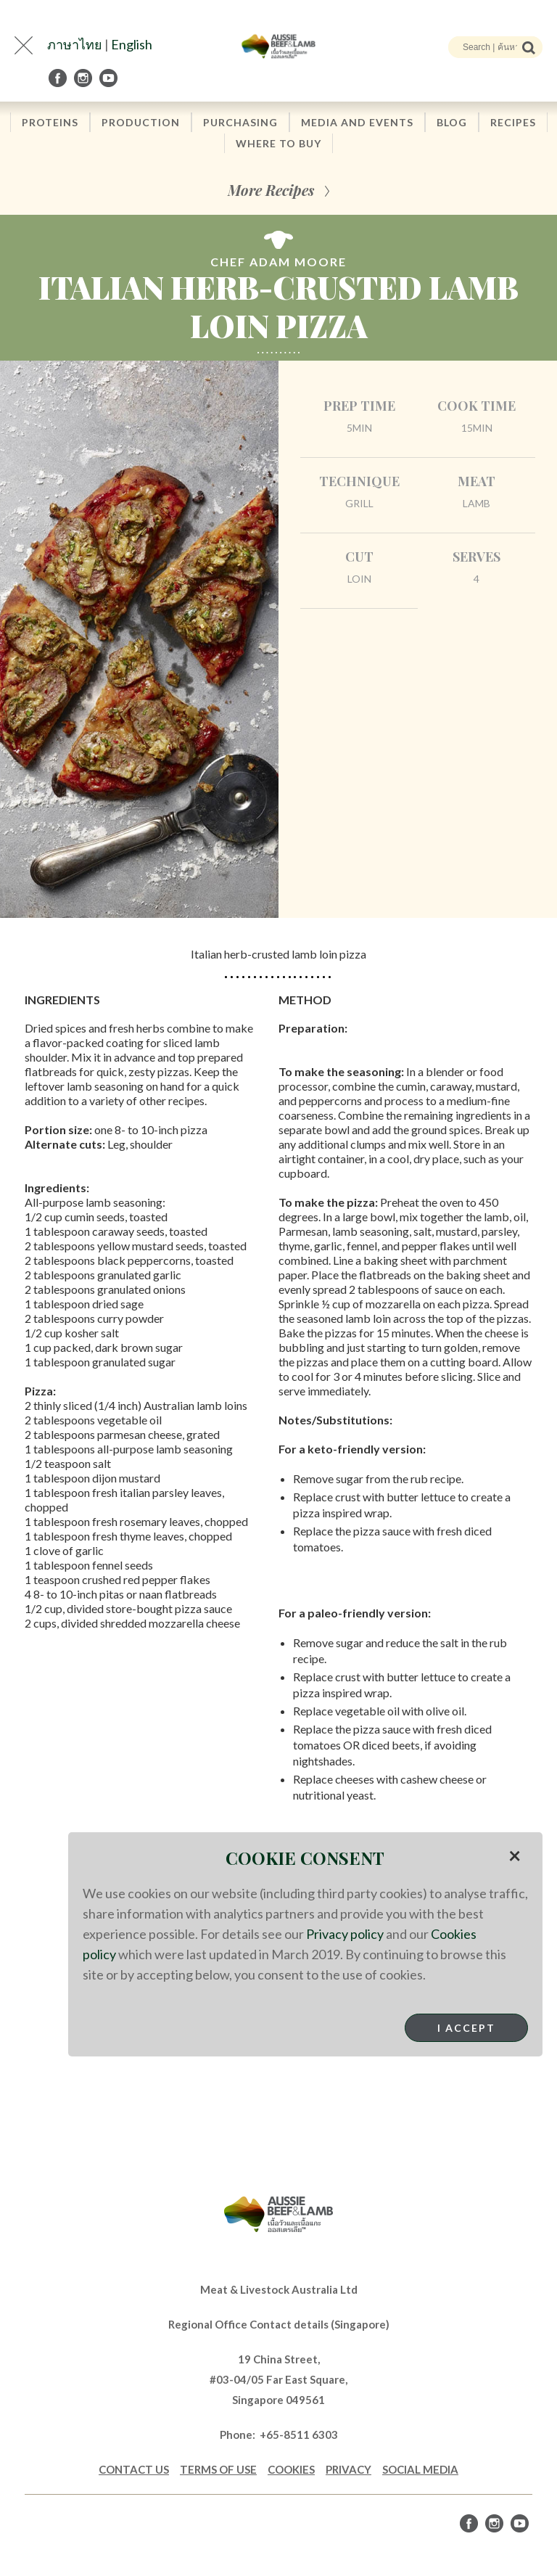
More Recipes (271, 190)
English (131, 44)
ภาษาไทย (74, 44)
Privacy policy (345, 1934)
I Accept (466, 2028)
